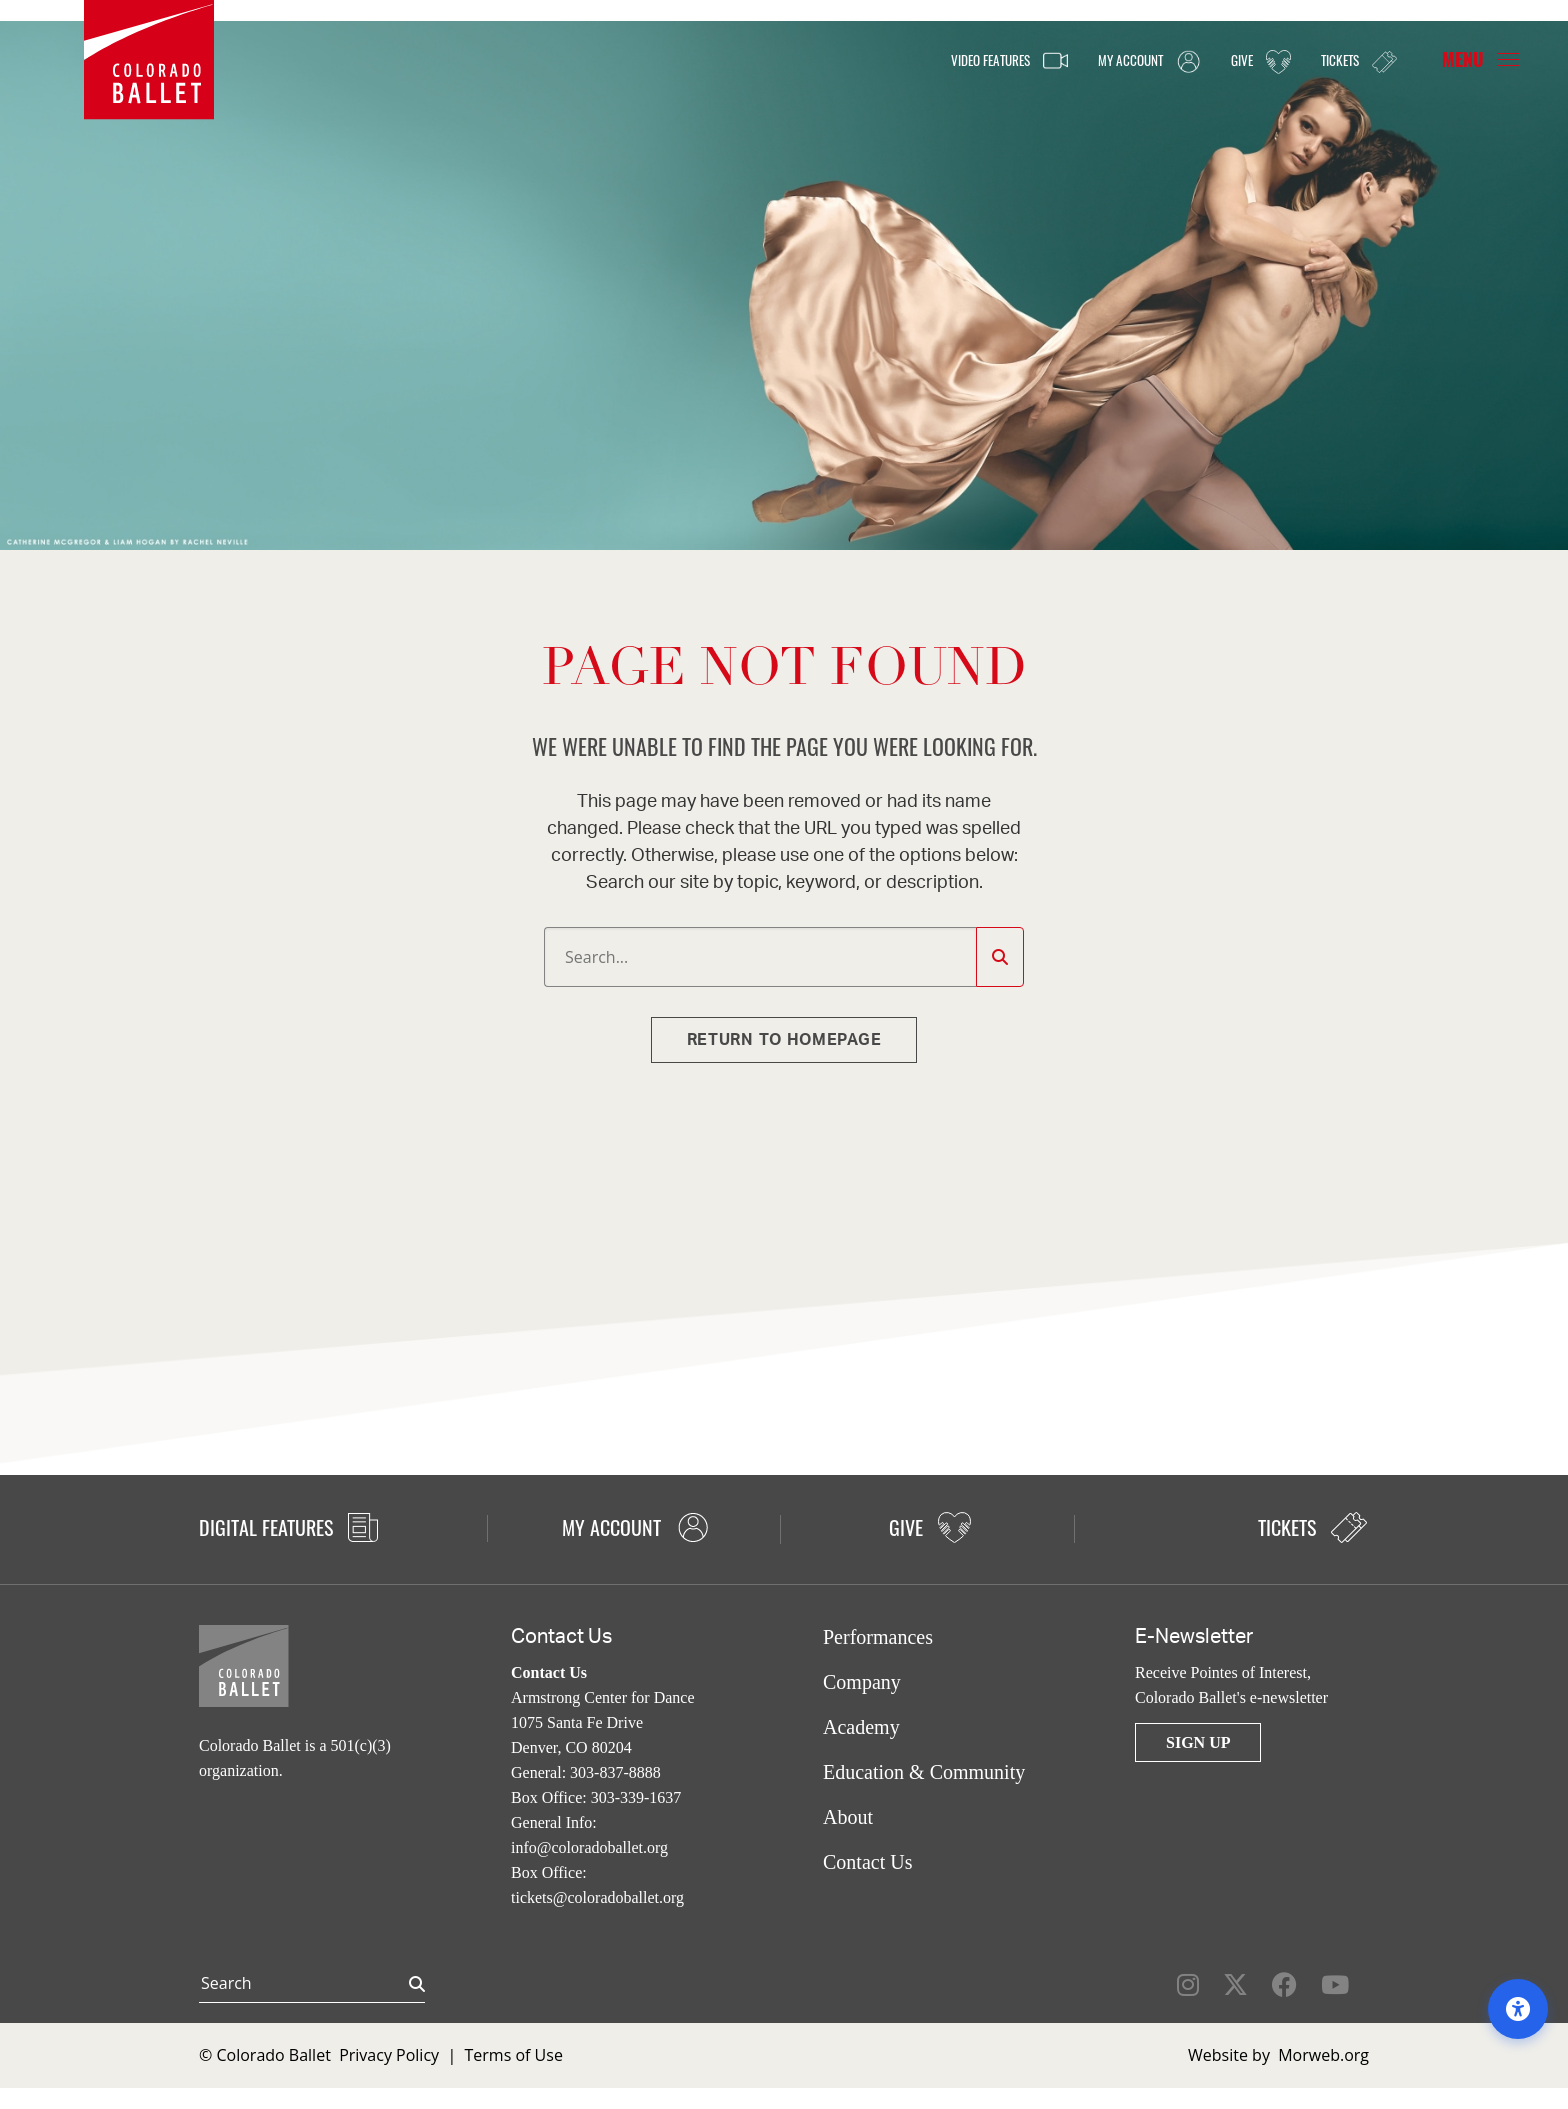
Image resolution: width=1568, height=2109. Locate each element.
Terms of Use (514, 2055)
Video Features (964, 61)
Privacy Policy (389, 2055)
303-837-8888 (615, 1772)
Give (1245, 61)
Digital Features (288, 1527)
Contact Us (867, 1862)
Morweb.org (1323, 2055)
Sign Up (1198, 1742)
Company (862, 1682)
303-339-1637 (636, 1797)
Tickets (1353, 60)
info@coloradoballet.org (589, 1847)
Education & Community (924, 1772)
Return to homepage (784, 1040)
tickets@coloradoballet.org (597, 1897)
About (848, 1817)
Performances (878, 1637)
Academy (861, 1727)
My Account (1122, 61)
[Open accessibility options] (1518, 2009)
